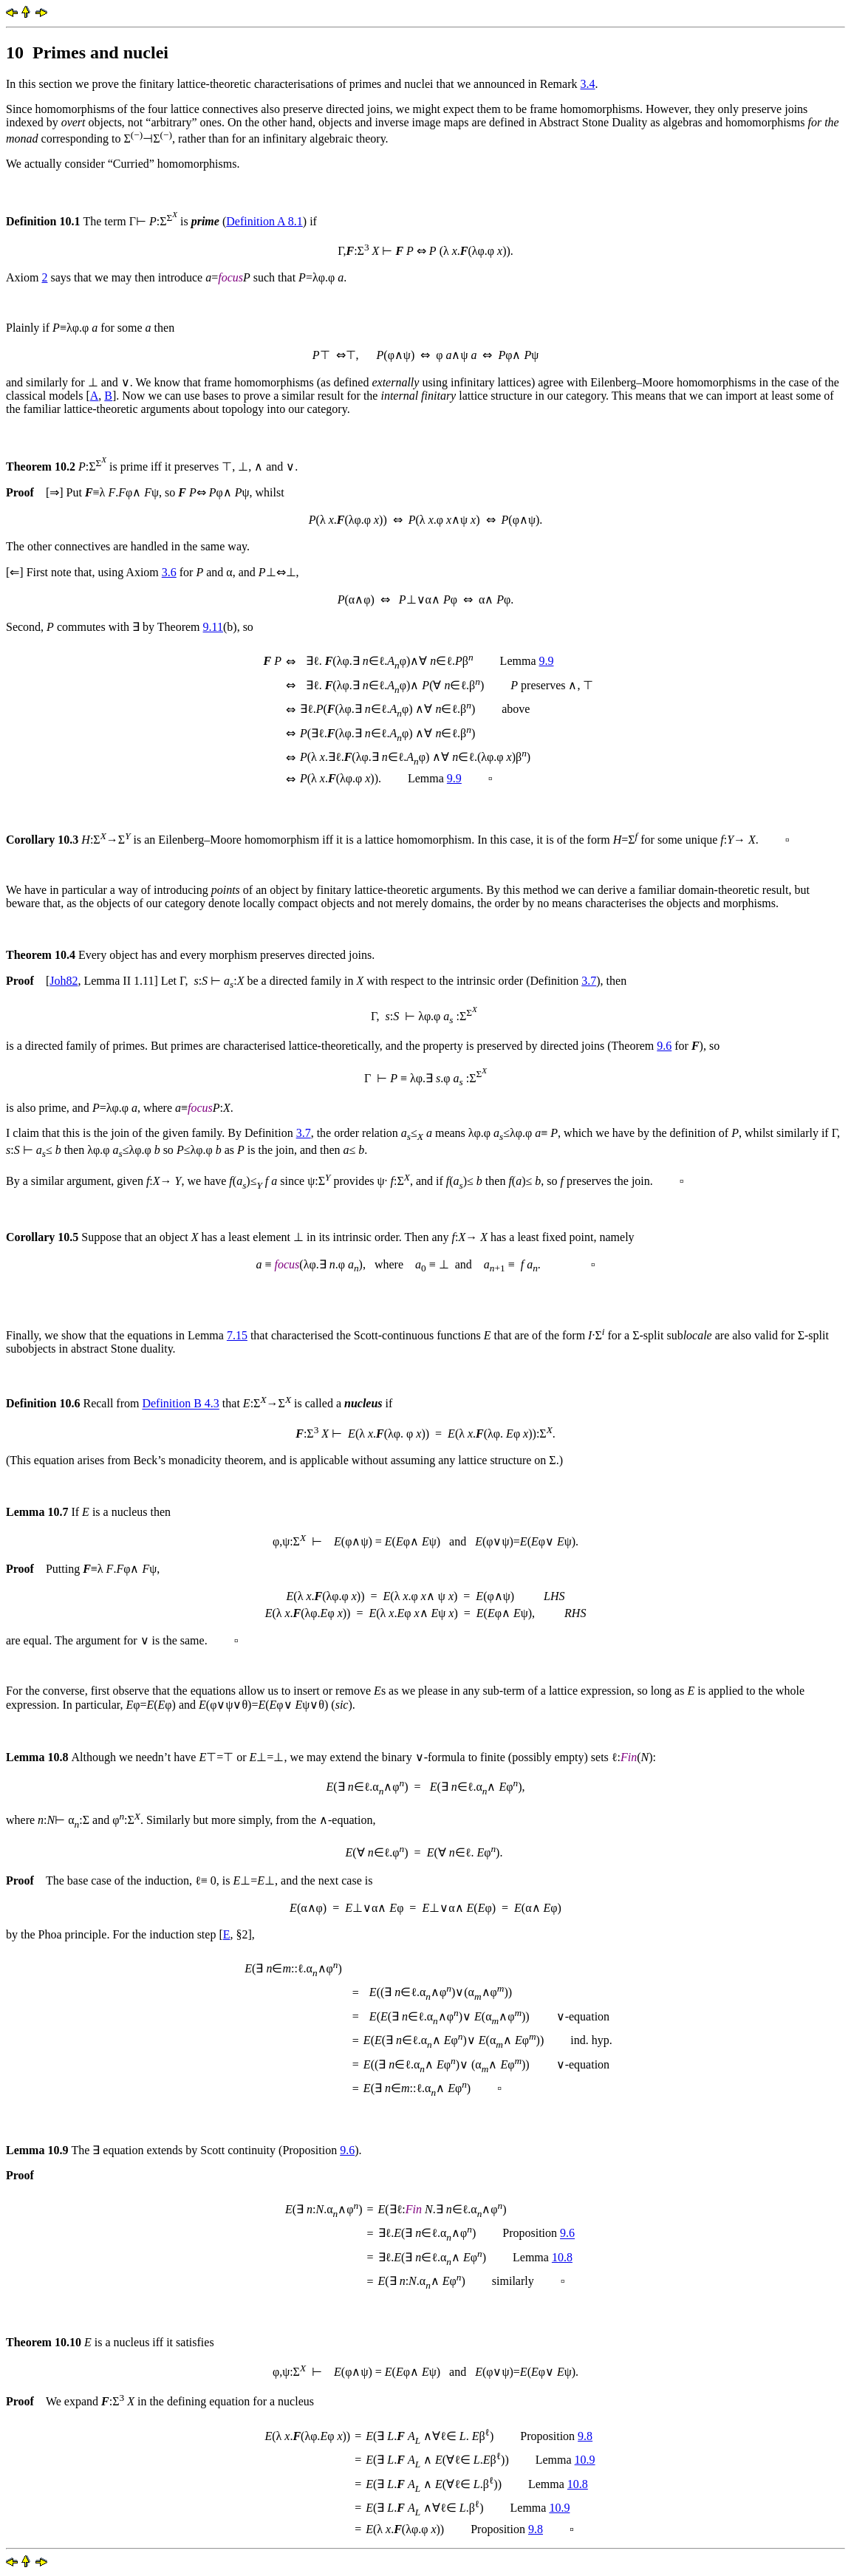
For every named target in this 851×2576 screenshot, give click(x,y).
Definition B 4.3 (180, 1404)
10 (15, 52)
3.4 (588, 84)
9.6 (664, 1045)
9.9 (546, 661)
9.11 (213, 627)
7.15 (237, 1335)
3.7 (588, 980)
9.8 (585, 2436)
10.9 (585, 2459)
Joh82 (63, 980)
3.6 (169, 572)
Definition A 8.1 (264, 221)
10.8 (562, 2257)
